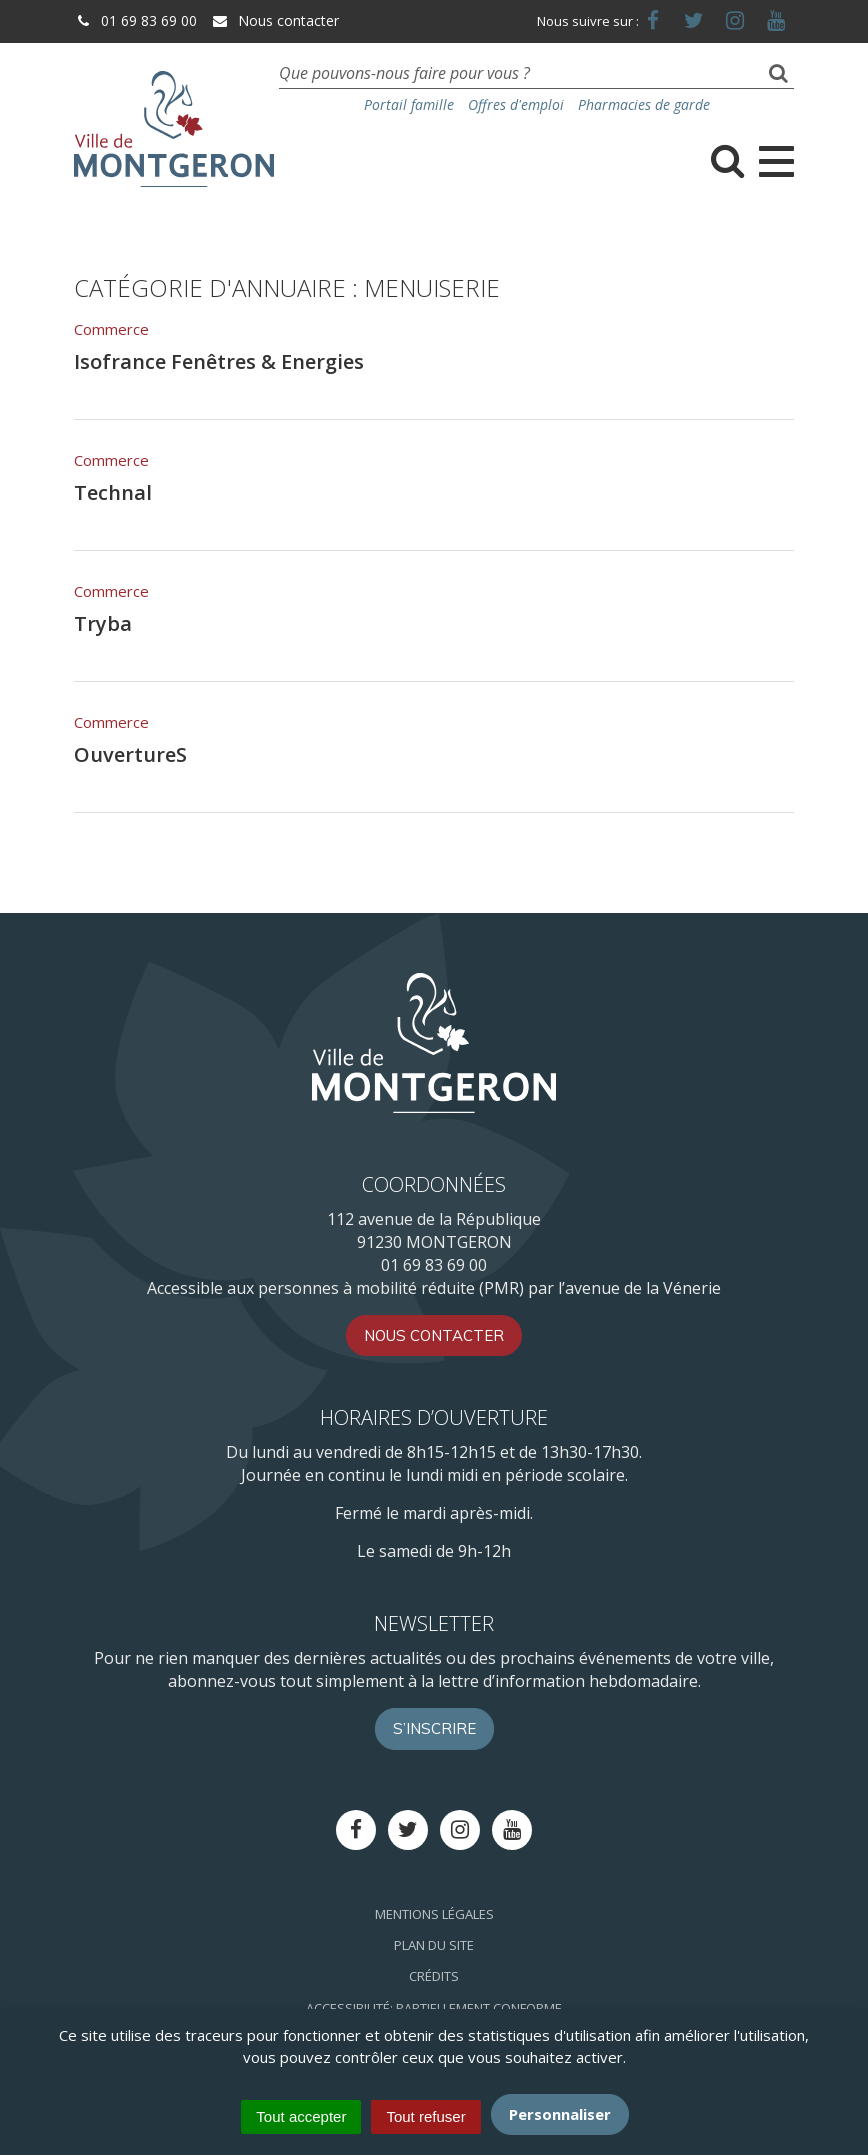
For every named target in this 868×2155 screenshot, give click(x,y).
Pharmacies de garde (644, 104)
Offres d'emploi (516, 104)
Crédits (434, 1976)
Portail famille (409, 104)
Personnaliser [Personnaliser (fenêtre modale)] (560, 2114)
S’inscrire (434, 1728)
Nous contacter (275, 20)
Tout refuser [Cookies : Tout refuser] (425, 2116)
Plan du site (434, 1945)
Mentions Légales (434, 1914)
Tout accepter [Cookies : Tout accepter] (301, 2116)
